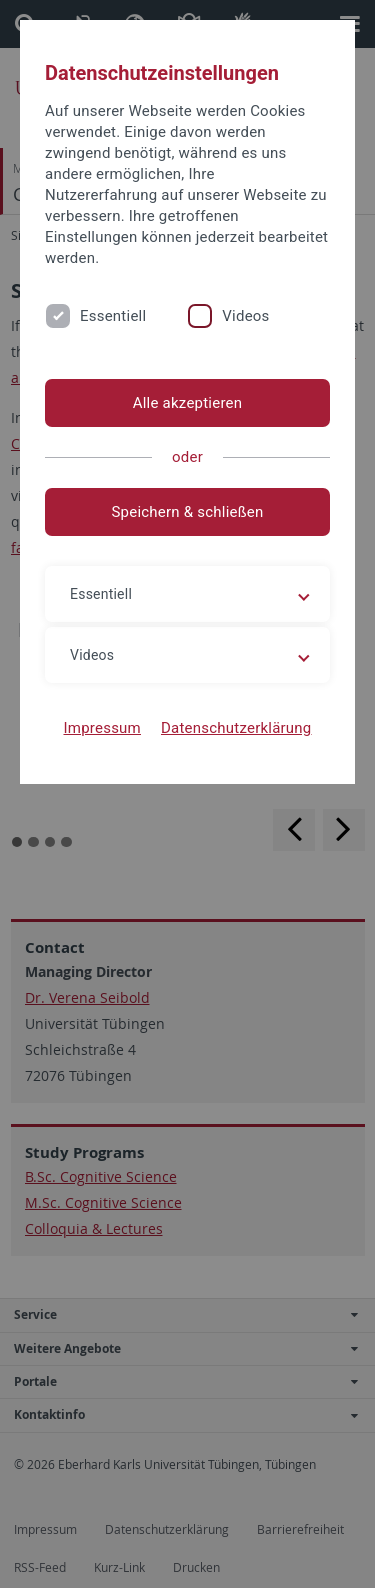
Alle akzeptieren (188, 403)
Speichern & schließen (187, 512)
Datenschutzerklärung (236, 728)
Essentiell (113, 316)
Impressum (102, 728)
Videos (245, 316)
